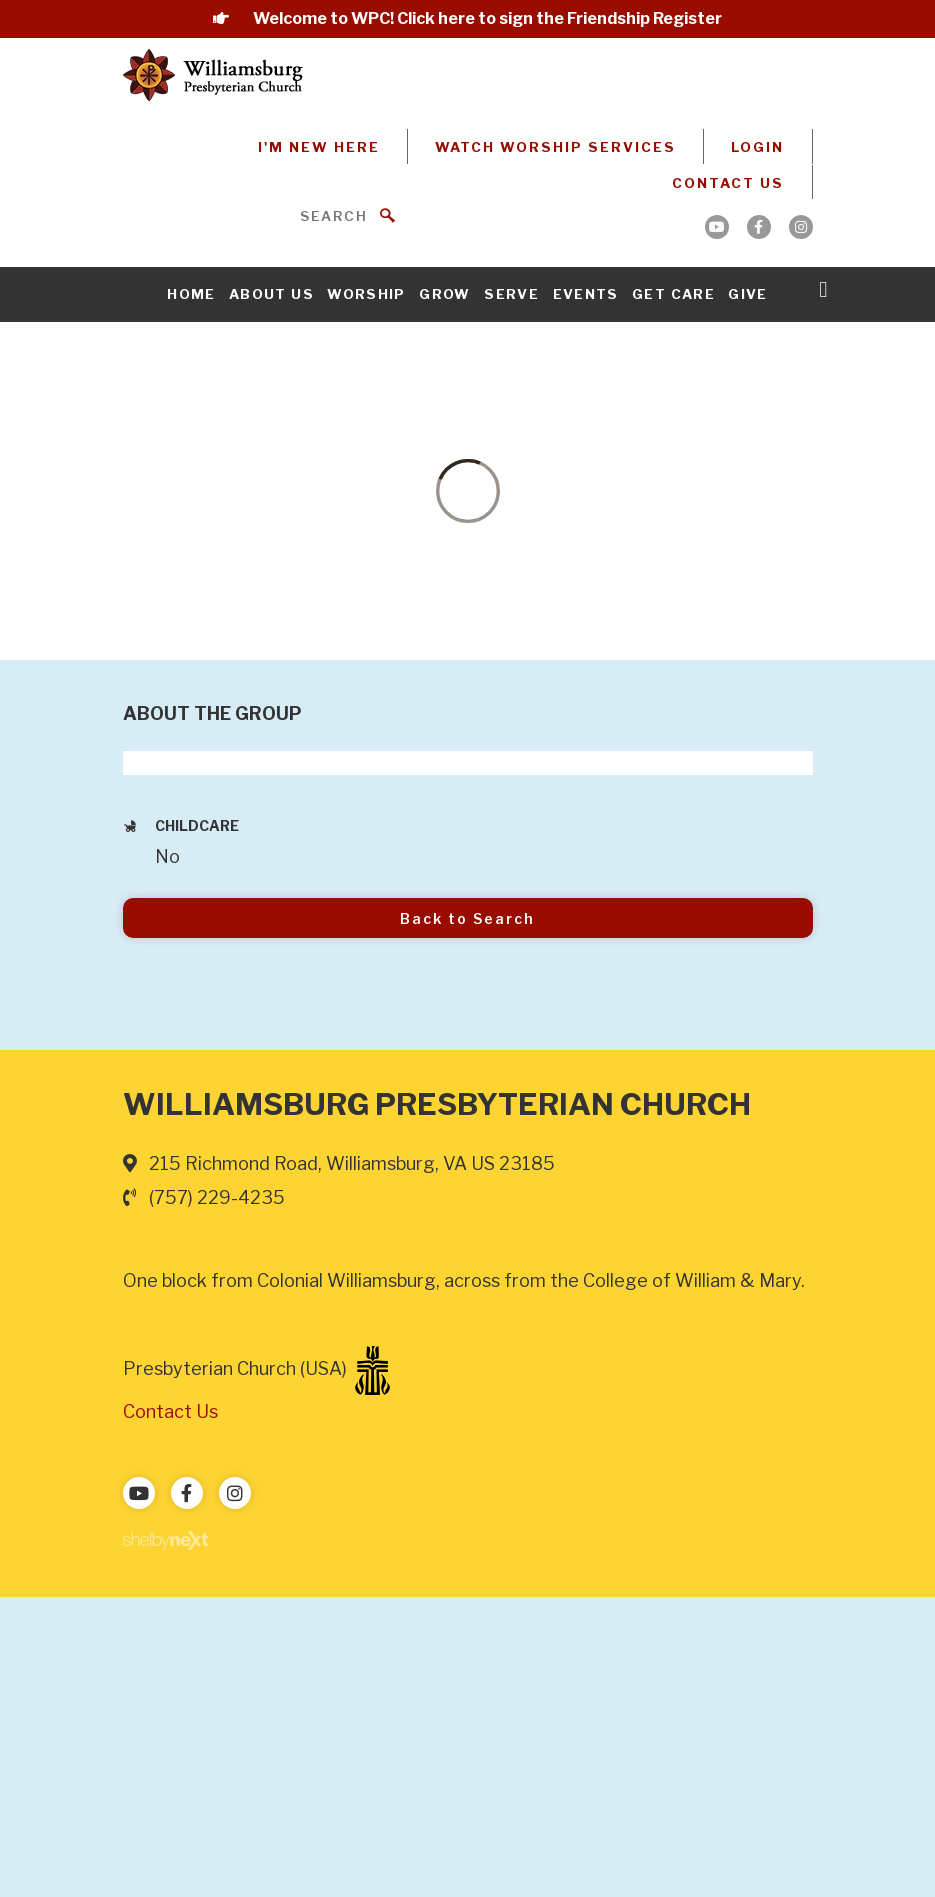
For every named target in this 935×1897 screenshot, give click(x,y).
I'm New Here (319, 147)
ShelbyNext (165, 1541)
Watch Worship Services (556, 147)
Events (586, 294)
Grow (444, 294)
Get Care (673, 294)
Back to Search (467, 918)
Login (757, 147)
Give (747, 294)
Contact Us (728, 183)
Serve (511, 294)
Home (191, 294)
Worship (366, 294)
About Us (271, 294)
